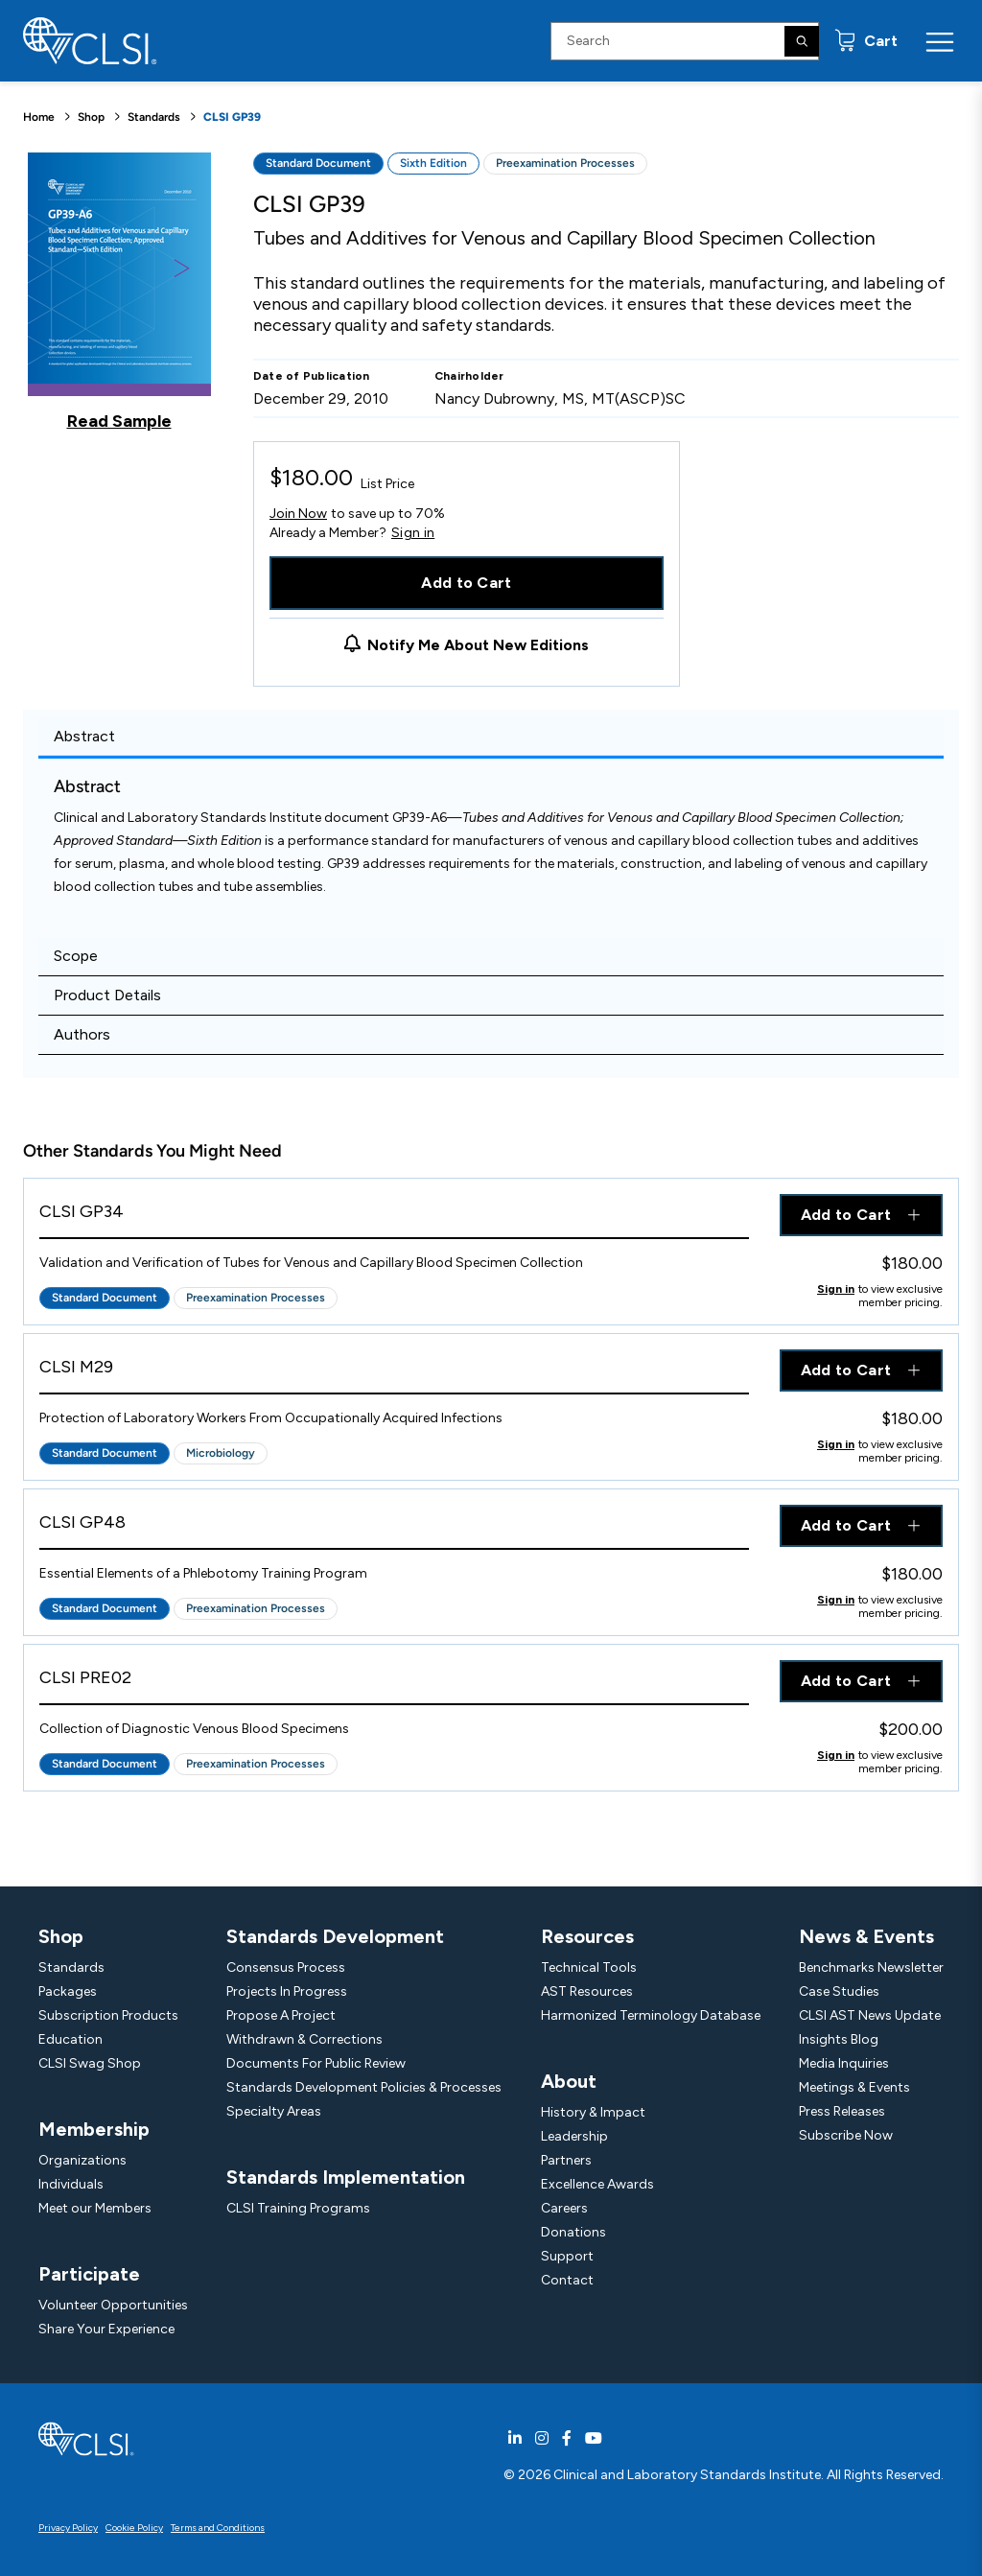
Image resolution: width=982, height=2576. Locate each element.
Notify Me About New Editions (478, 645)
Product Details (107, 995)
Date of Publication (311, 376)
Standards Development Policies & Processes (364, 2087)
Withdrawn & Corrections (304, 2039)
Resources (587, 1936)
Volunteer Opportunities (113, 2305)
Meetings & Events (854, 2087)
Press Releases (842, 2111)
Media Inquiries (844, 2063)
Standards (154, 117)
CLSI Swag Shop (89, 2063)
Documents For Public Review (316, 2063)
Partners (566, 2160)
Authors (82, 1034)
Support (567, 2256)
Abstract (84, 736)
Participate (89, 2273)
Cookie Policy (134, 2527)
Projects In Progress (286, 1991)
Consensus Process (285, 1967)
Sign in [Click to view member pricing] (835, 1289)
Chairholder (469, 376)
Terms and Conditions (218, 2527)
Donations (573, 2232)
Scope (76, 956)
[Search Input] (684, 41)
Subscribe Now (846, 2135)
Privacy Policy (68, 2527)
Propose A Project (281, 2015)
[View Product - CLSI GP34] (394, 1216)
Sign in (412, 533)
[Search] (801, 41)
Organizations (82, 2160)
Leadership (574, 2136)
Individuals (71, 2184)
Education (70, 2039)
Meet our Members (95, 2208)
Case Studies (839, 1991)
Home (39, 117)
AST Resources (587, 1991)
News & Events (866, 1936)
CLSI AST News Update (870, 2015)
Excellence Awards (597, 2184)
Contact (567, 2280)
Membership (94, 2129)
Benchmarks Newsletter (871, 1967)
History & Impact (593, 2112)
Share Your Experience (106, 2329)
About (568, 2081)
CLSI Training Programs (298, 2208)
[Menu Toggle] (940, 41)
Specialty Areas (273, 2111)
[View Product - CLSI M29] (394, 1371)
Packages (67, 1991)
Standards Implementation (345, 2177)
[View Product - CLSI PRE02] (394, 1682)
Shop (91, 117)
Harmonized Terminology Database (650, 2015)
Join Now (298, 513)
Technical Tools (589, 1967)
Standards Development (335, 1936)
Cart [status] (879, 41)
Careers (564, 2208)
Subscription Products (108, 2015)
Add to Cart (466, 583)
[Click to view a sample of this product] (119, 291)
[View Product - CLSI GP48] (394, 1527)
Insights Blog (838, 2039)
